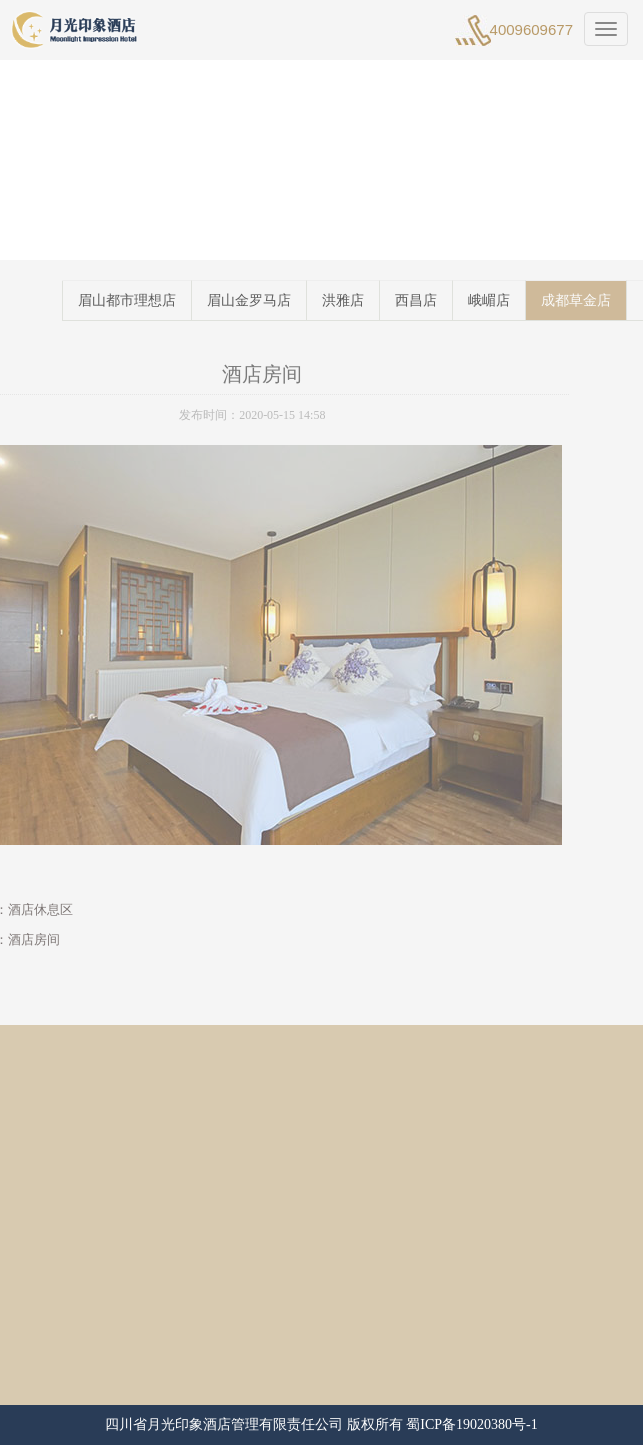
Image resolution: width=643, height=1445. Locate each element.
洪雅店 (362, 300)
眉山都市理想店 (146, 300)
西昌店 (435, 300)
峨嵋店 (508, 300)
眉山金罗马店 (268, 300)
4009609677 (531, 29)
